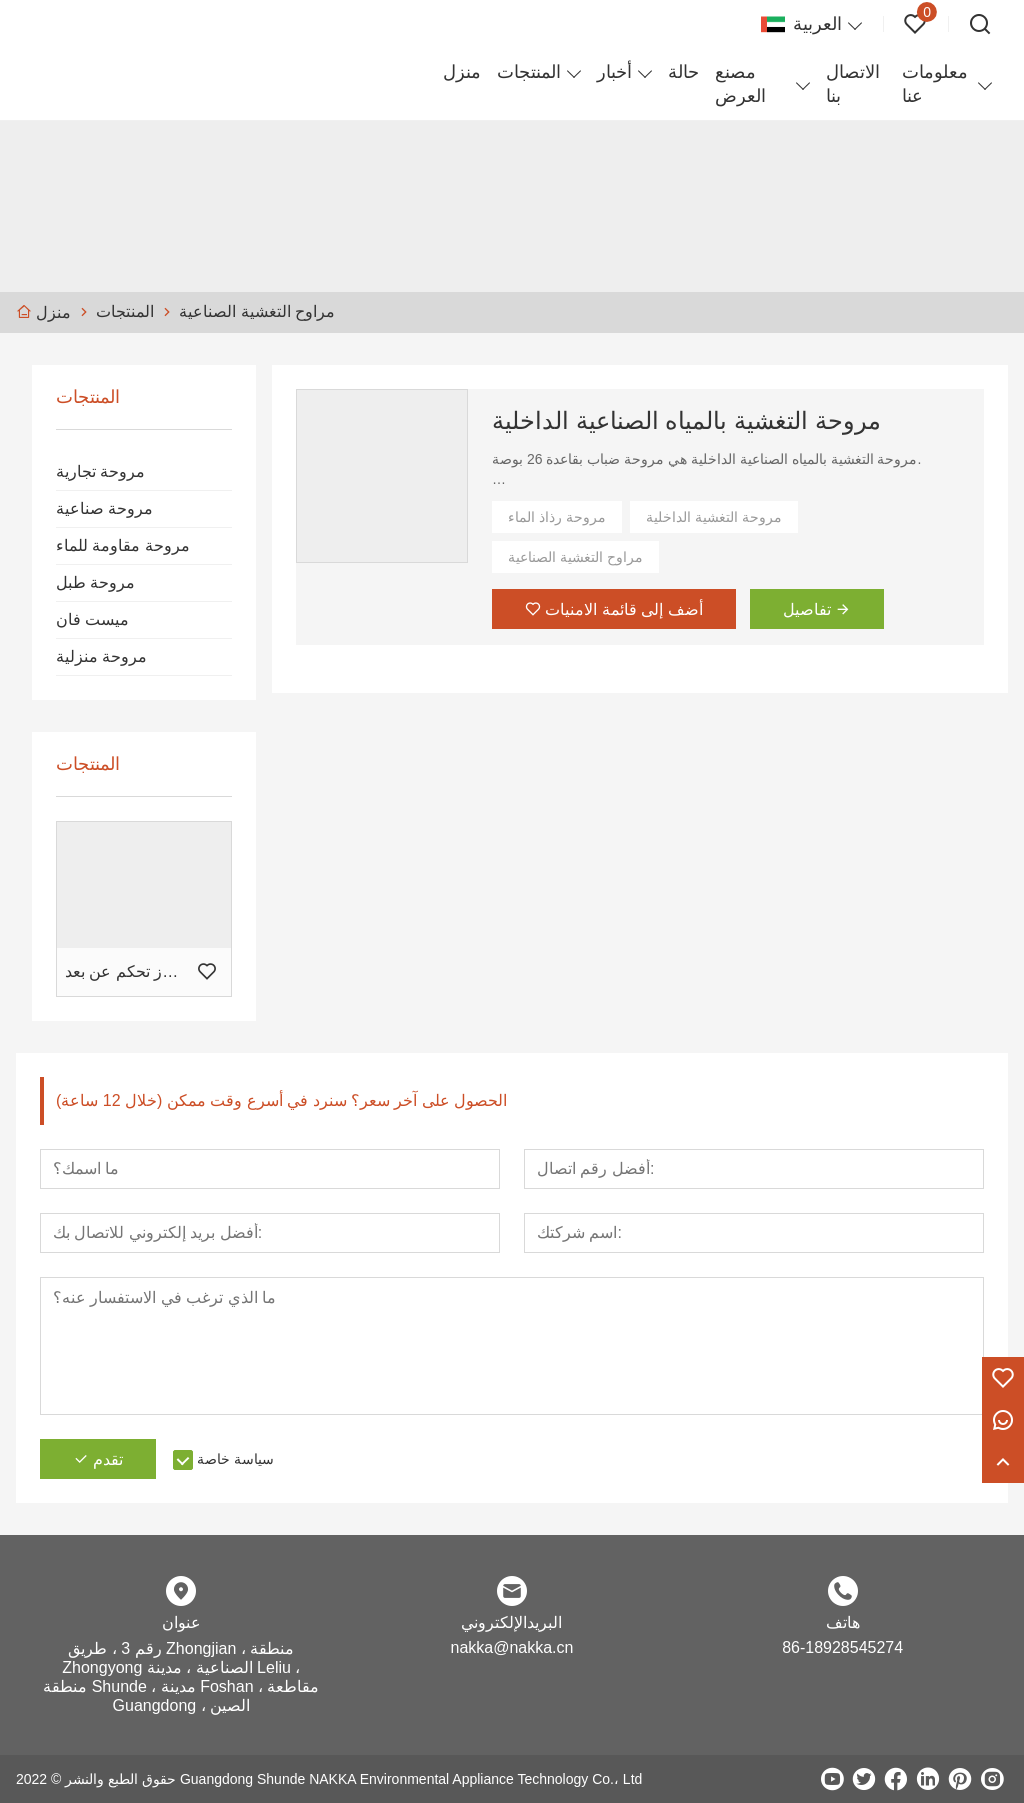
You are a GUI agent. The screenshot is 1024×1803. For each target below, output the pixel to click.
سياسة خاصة (235, 1459)
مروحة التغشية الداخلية (714, 517)
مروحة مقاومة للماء (123, 545)
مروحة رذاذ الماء (557, 517)
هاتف (843, 1622)
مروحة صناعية (104, 508)
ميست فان (92, 619)
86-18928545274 (842, 1647)
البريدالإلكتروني (511, 1622)
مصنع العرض (740, 84)
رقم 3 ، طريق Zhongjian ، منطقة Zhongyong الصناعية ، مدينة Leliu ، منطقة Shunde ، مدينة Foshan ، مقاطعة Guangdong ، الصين (181, 1677)
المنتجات (529, 72)
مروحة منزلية (101, 656)
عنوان (181, 1622)
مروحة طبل (95, 582)
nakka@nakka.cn (511, 1647)
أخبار (614, 72)
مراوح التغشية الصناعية (575, 557)
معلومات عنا (935, 84)
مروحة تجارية (100, 471)
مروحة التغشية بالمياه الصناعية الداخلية (686, 420)
